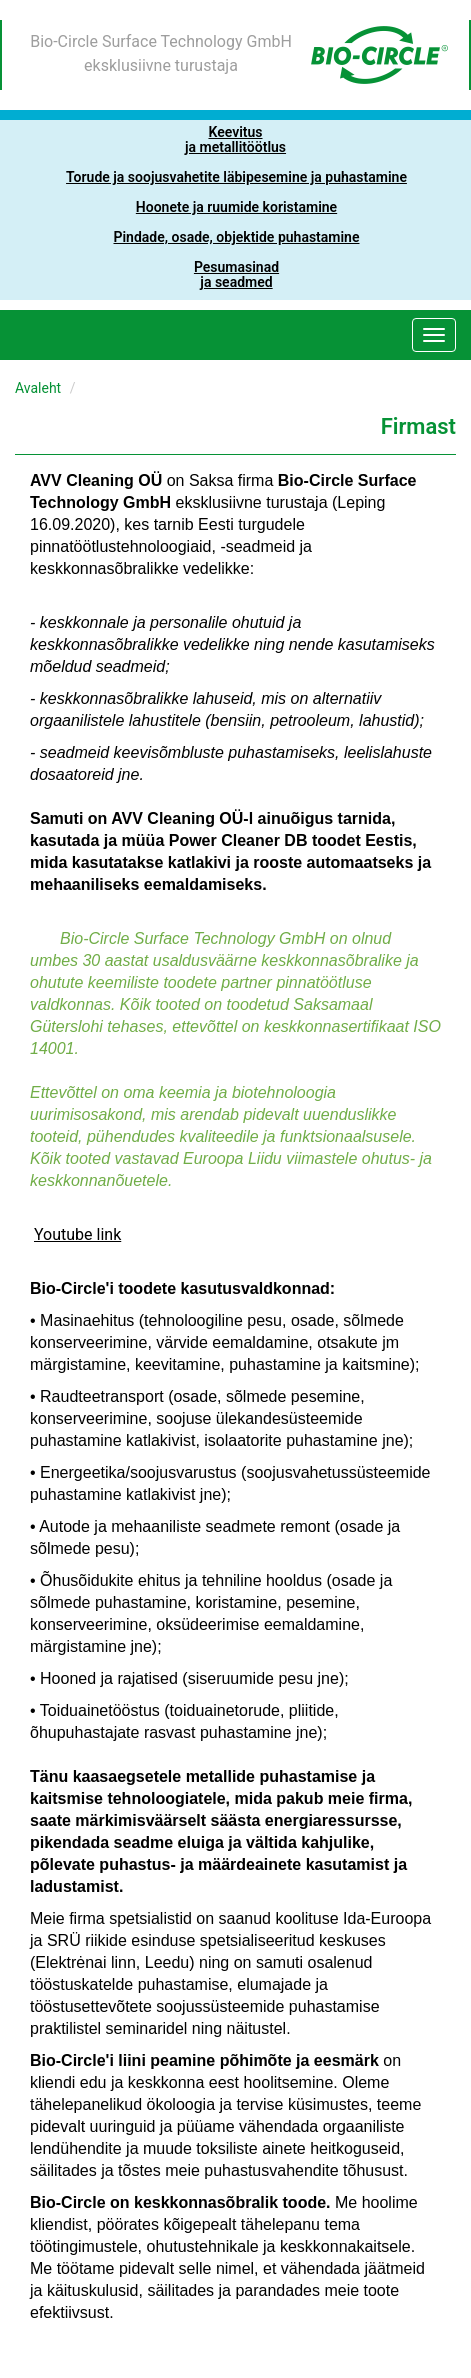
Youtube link (77, 1234)
